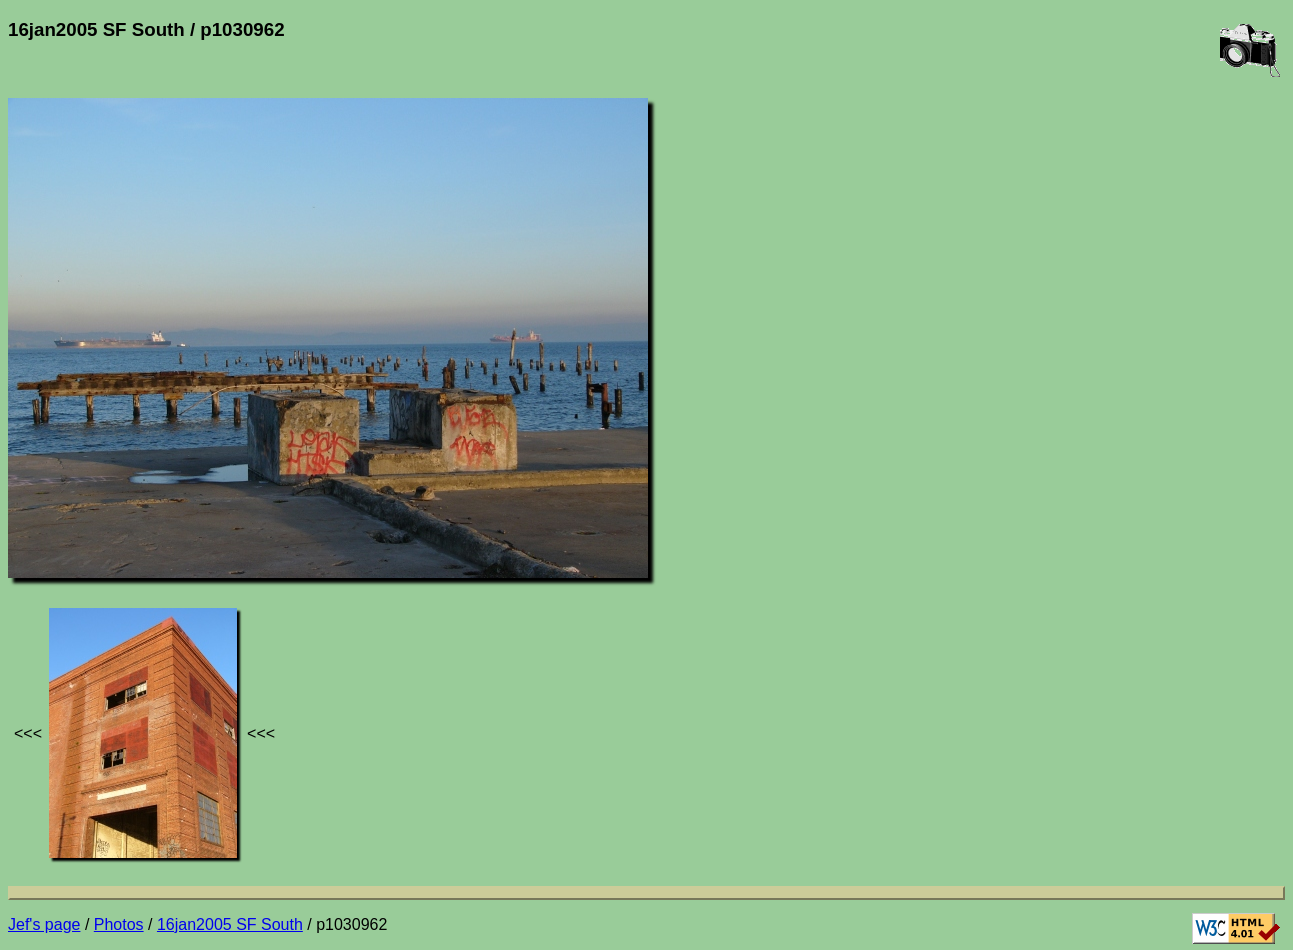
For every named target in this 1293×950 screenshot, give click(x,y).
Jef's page (44, 924)
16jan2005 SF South (230, 924)
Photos (119, 924)
